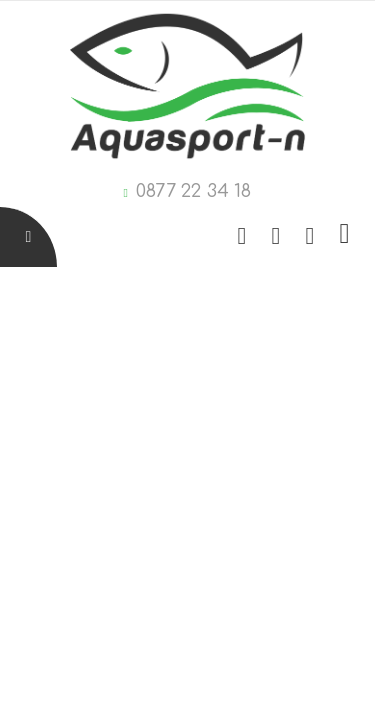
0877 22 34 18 (193, 191)
